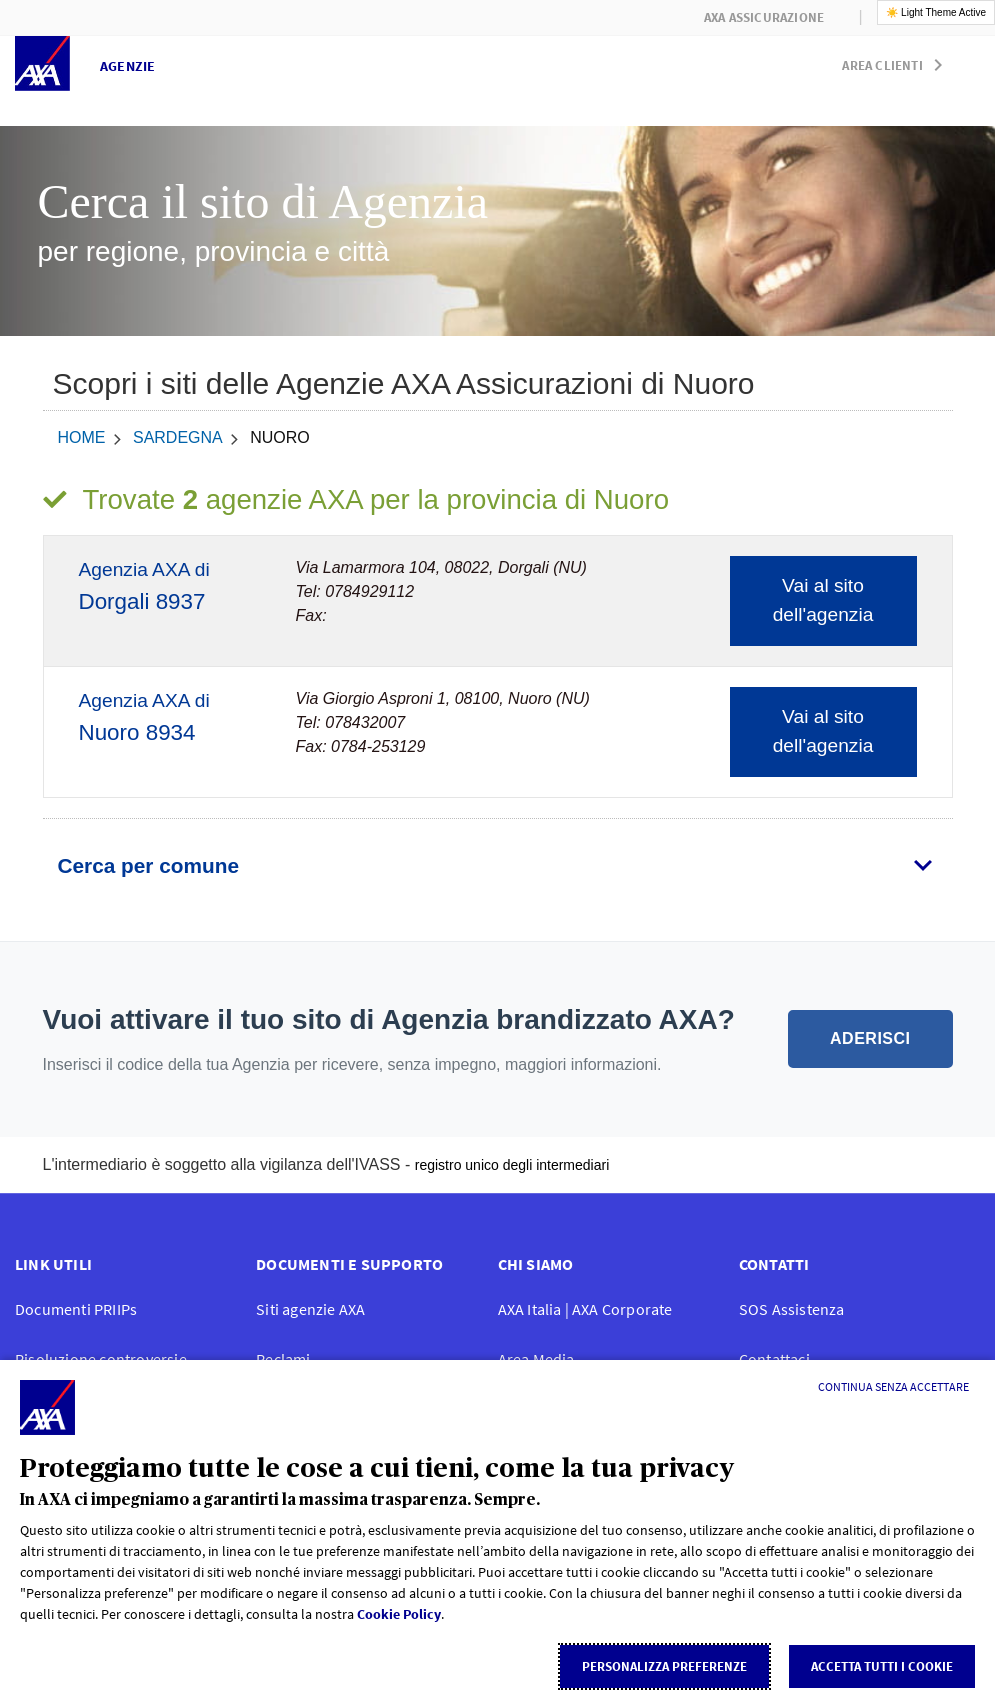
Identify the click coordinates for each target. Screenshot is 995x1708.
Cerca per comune (148, 865)
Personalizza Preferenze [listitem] (664, 1666)
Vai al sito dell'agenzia (823, 600)
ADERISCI (870, 1038)
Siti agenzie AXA (310, 1309)
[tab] (498, 866)
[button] (896, 61)
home (82, 437)
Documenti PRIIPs (76, 1309)
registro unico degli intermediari (512, 1165)
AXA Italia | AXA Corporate (585, 1309)
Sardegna (178, 437)
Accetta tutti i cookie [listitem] (882, 1666)
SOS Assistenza (792, 1309)
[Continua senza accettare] (893, 1387)
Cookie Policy (399, 1614)
